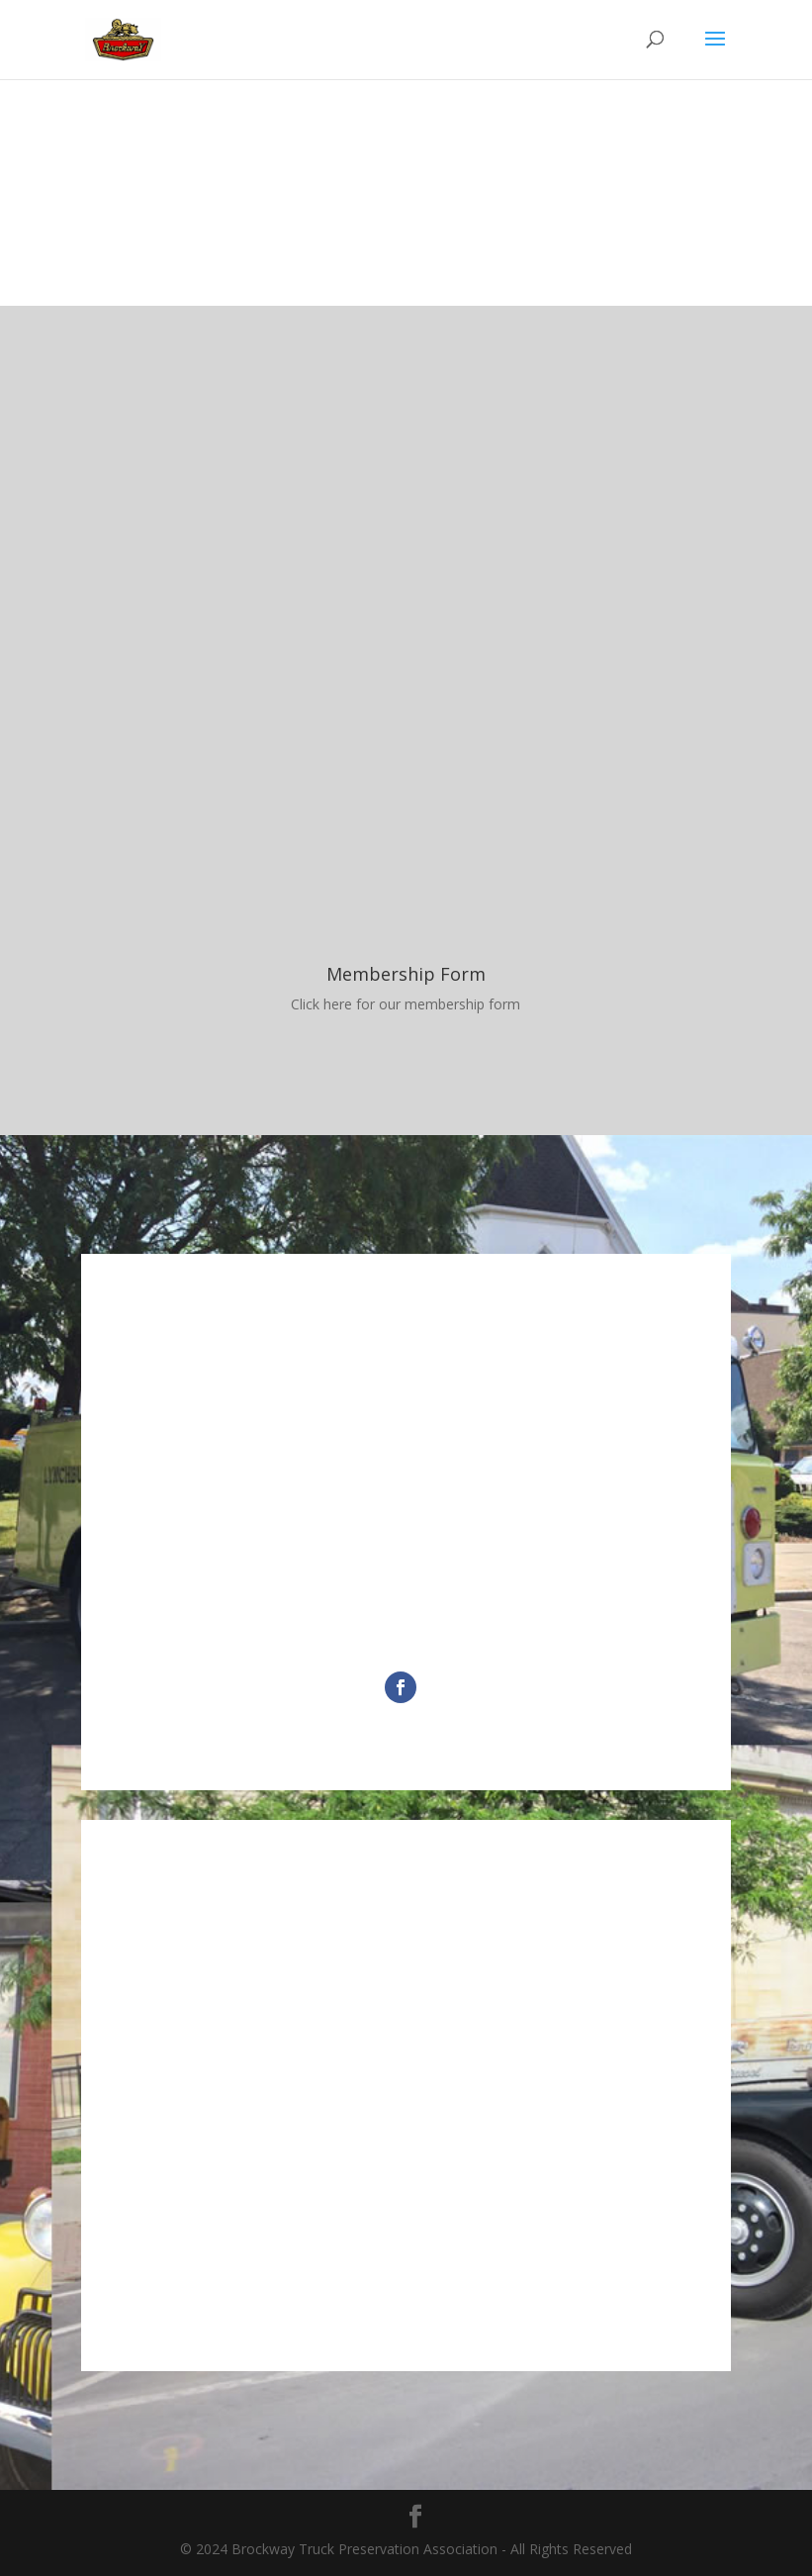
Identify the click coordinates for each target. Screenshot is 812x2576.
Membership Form (406, 974)
